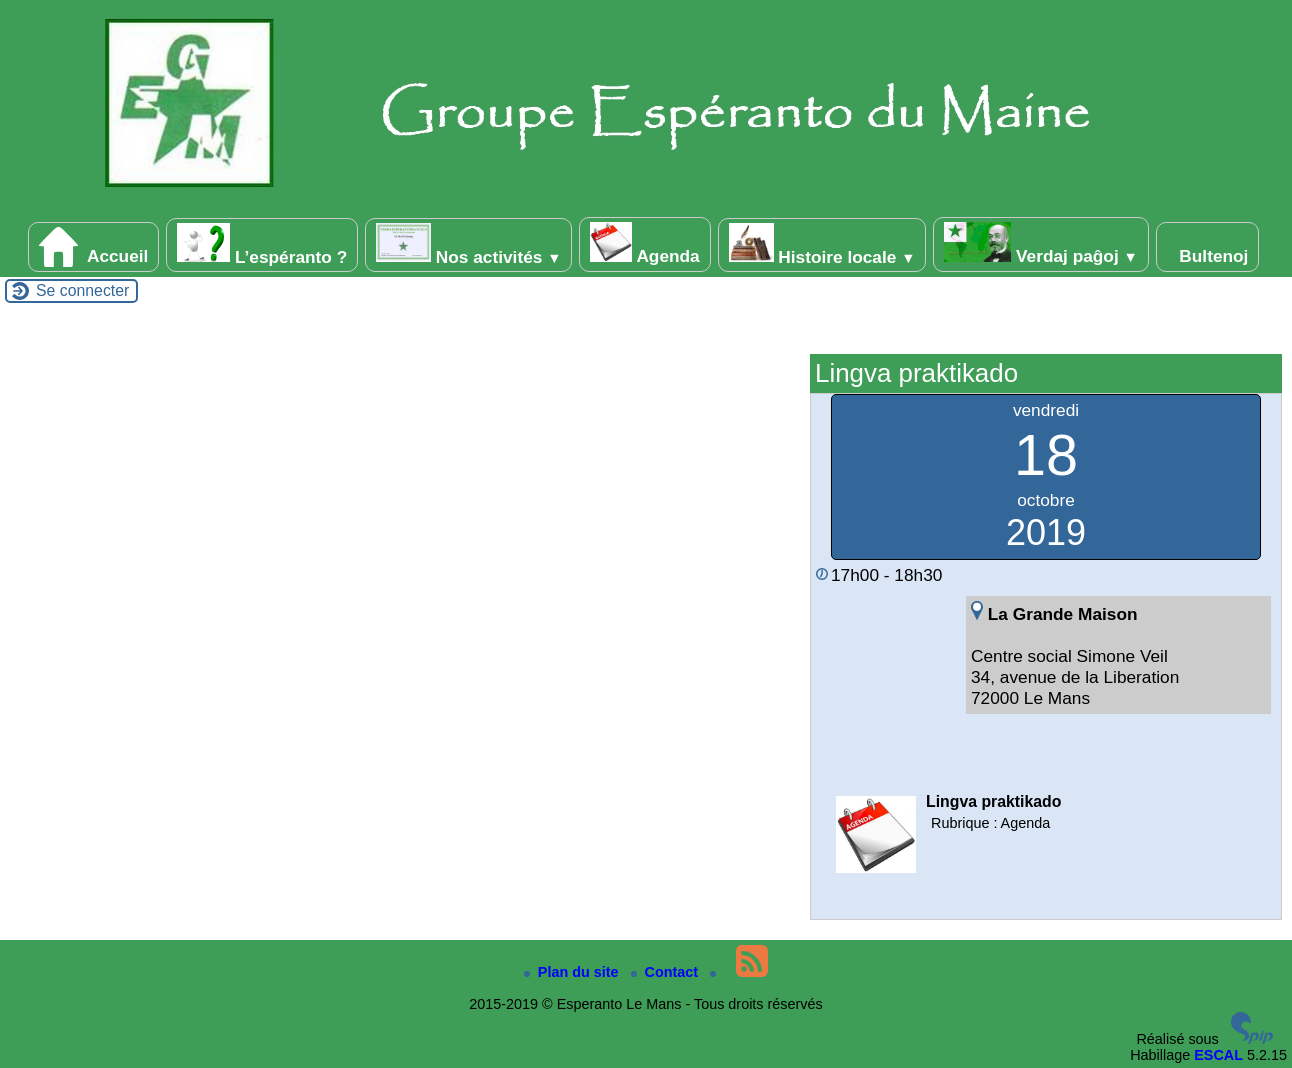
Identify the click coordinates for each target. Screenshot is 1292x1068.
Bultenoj (1208, 247)
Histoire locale (822, 245)
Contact (667, 972)
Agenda (644, 244)
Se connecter (82, 290)
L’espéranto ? (262, 245)
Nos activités (468, 245)
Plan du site (573, 972)
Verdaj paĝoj (1041, 244)
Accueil (94, 247)
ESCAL (1218, 1055)
